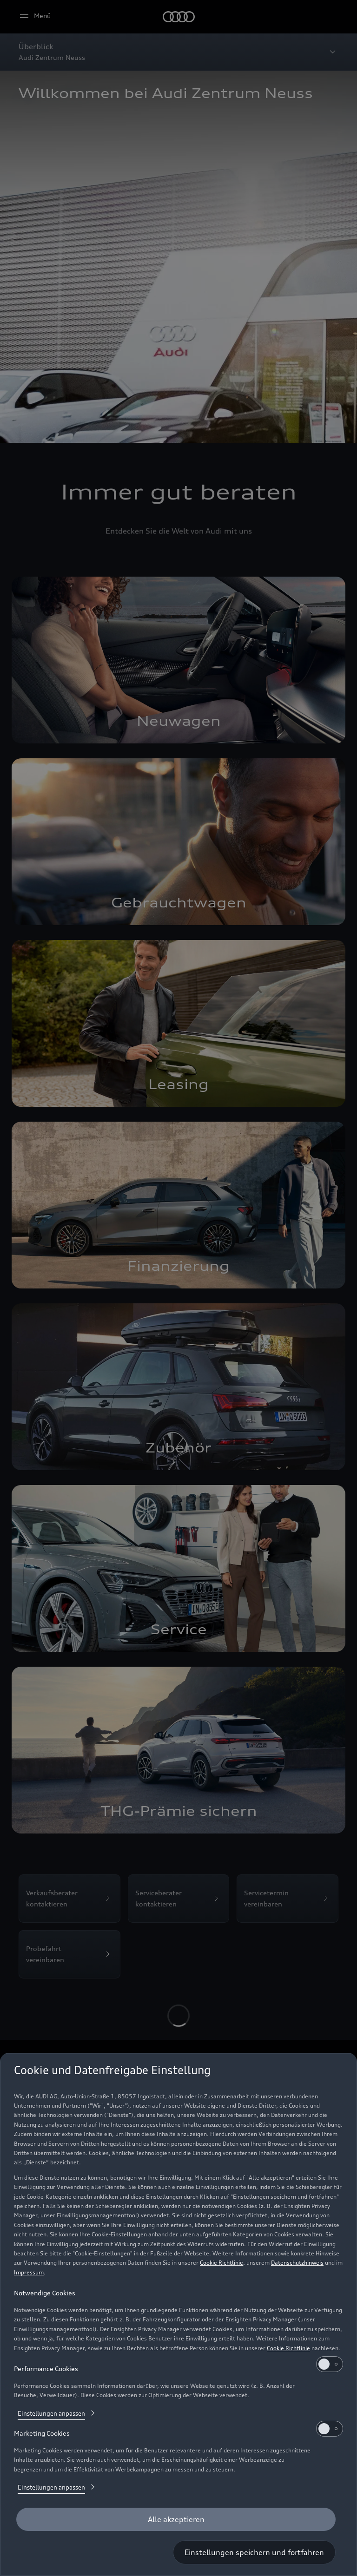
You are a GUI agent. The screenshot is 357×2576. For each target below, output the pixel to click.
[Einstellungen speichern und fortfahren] (254, 2552)
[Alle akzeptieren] (176, 2519)
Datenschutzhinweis (297, 2262)
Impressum (29, 2272)
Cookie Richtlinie (221, 2262)
